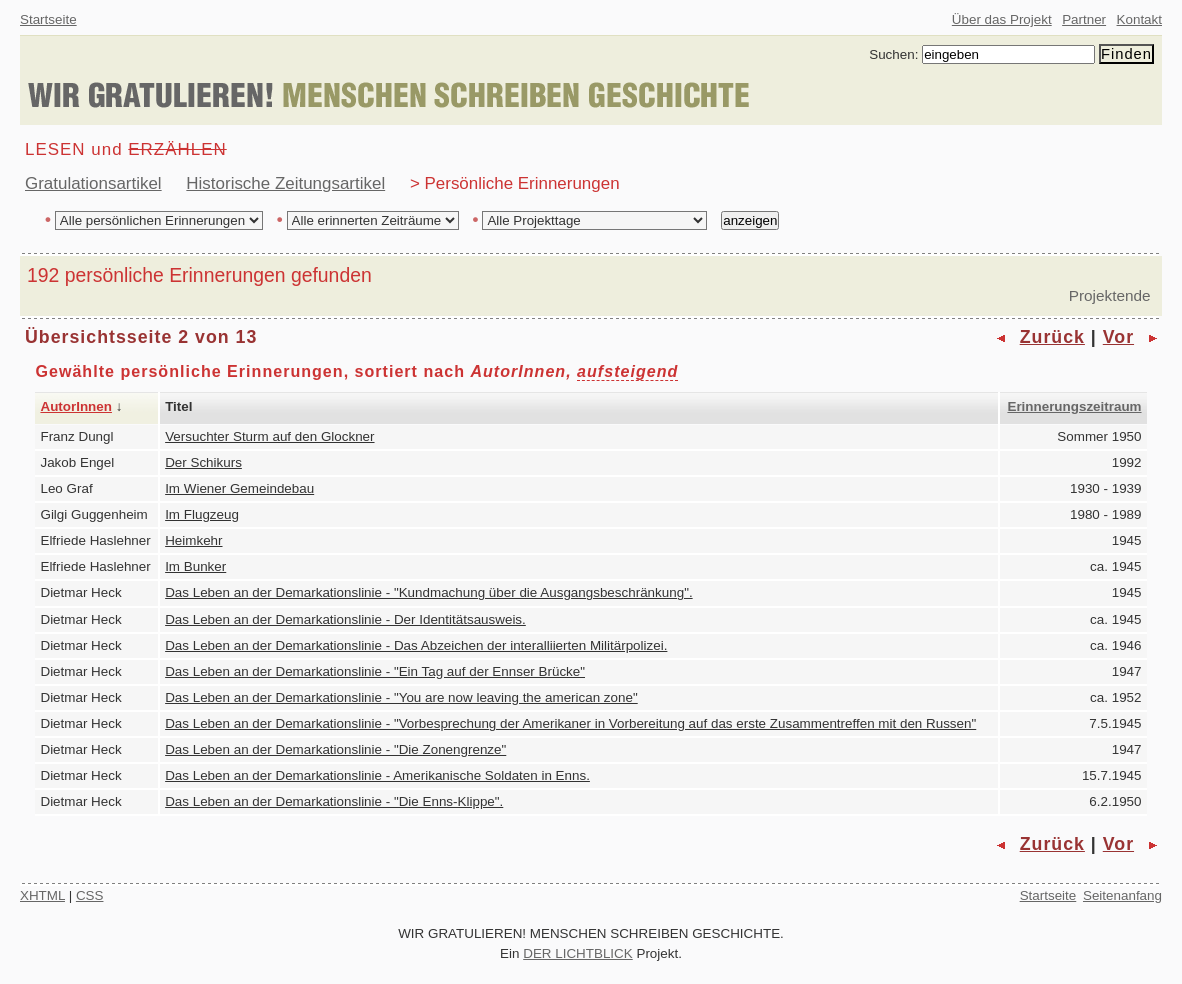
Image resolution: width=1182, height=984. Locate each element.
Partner (1084, 19)
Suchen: (893, 54)
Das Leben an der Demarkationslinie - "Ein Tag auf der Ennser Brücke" (375, 671)
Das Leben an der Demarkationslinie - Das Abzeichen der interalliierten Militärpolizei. (416, 645)
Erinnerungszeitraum (1074, 406)
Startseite (48, 19)
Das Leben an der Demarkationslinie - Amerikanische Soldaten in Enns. (377, 775)
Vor (1118, 337)
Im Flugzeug (202, 514)
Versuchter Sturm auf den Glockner (269, 436)
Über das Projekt (1002, 19)
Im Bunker (195, 566)
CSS (90, 895)
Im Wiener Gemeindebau (239, 488)
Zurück (1052, 337)
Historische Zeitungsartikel (285, 183)
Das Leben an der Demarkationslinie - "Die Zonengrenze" (335, 749)
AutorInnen (76, 406)
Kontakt (1139, 19)
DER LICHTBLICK (578, 953)
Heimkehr (193, 540)
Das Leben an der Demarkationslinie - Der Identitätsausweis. (345, 619)
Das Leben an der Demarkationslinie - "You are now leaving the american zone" (401, 697)
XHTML (42, 895)
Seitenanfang (1122, 895)
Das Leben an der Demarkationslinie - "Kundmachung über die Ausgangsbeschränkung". (428, 592)
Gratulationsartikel (93, 183)
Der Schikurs (203, 462)
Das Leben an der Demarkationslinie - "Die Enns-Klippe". (334, 801)
